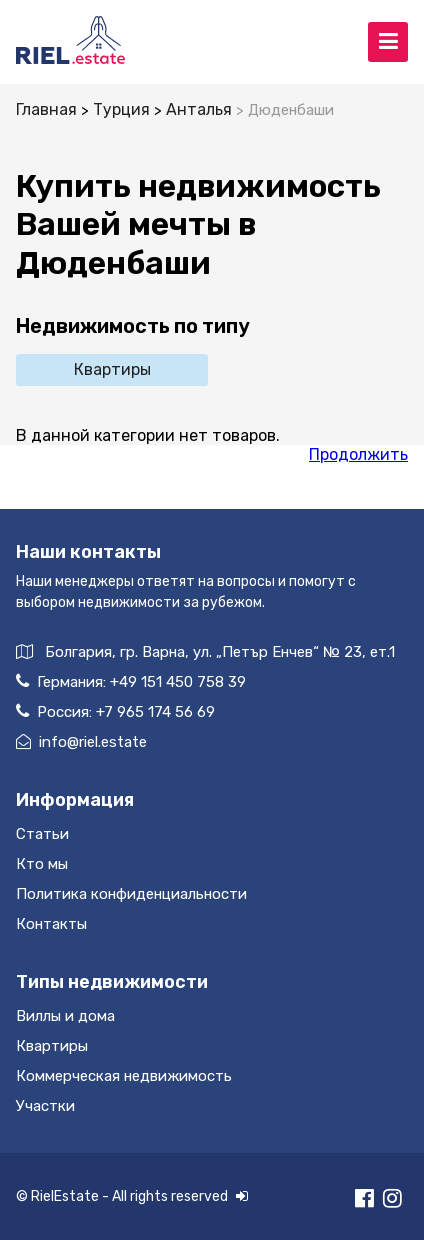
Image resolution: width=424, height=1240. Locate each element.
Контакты (51, 924)
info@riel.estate (81, 742)
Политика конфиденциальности (131, 894)
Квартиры (112, 369)
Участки (45, 1106)
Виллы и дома (65, 1016)
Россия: (115, 711)
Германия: (131, 681)
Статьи (42, 834)
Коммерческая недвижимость (124, 1076)
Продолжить (358, 454)
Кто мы (42, 864)
